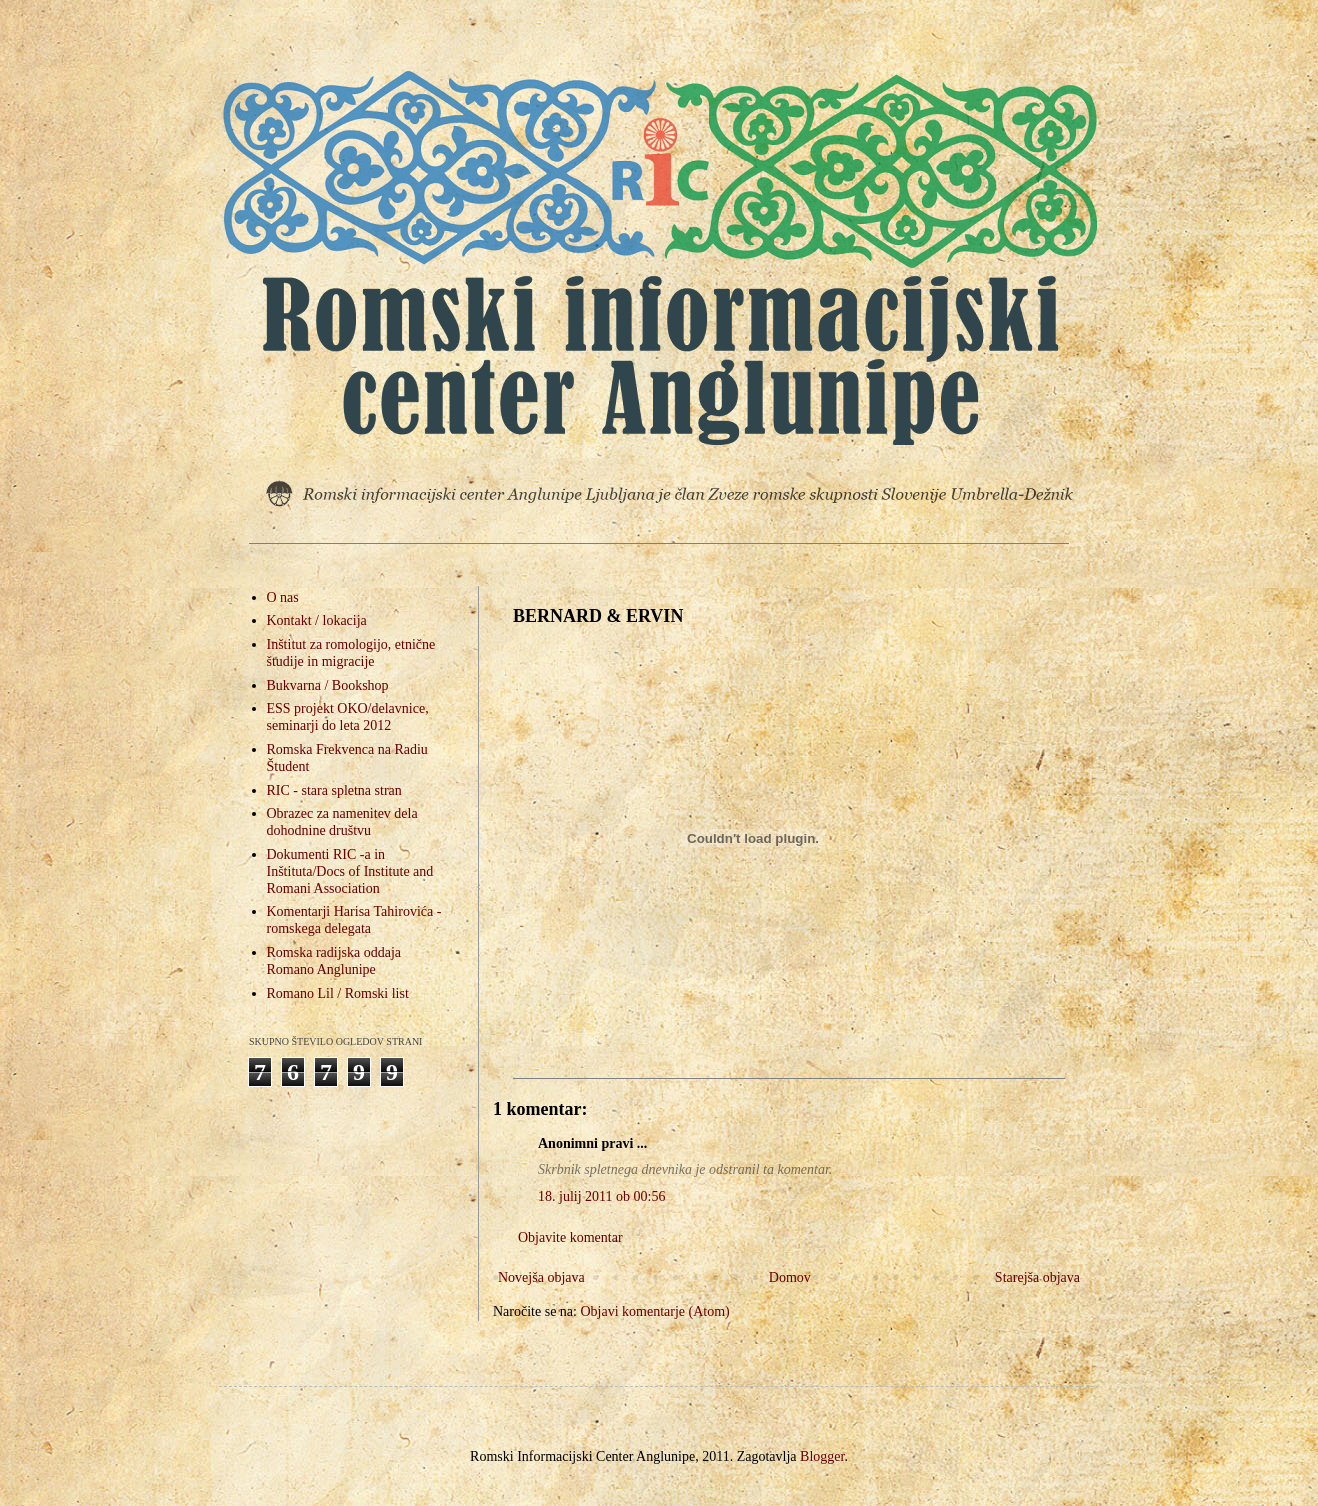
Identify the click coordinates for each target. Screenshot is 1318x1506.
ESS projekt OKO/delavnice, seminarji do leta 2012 (348, 717)
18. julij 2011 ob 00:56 (601, 1196)
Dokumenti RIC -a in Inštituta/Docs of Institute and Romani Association (350, 871)
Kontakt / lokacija (317, 620)
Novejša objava (541, 1277)
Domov (790, 1277)
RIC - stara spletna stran (334, 790)
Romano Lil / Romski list (338, 993)
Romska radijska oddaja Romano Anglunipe (334, 961)
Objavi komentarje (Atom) (654, 1311)
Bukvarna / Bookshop (328, 685)
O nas (283, 597)
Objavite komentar (570, 1237)
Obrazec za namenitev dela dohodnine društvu (342, 822)
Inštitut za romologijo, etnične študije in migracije (351, 653)
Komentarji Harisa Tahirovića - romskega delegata (354, 920)
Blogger (822, 1456)
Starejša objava (1037, 1277)
